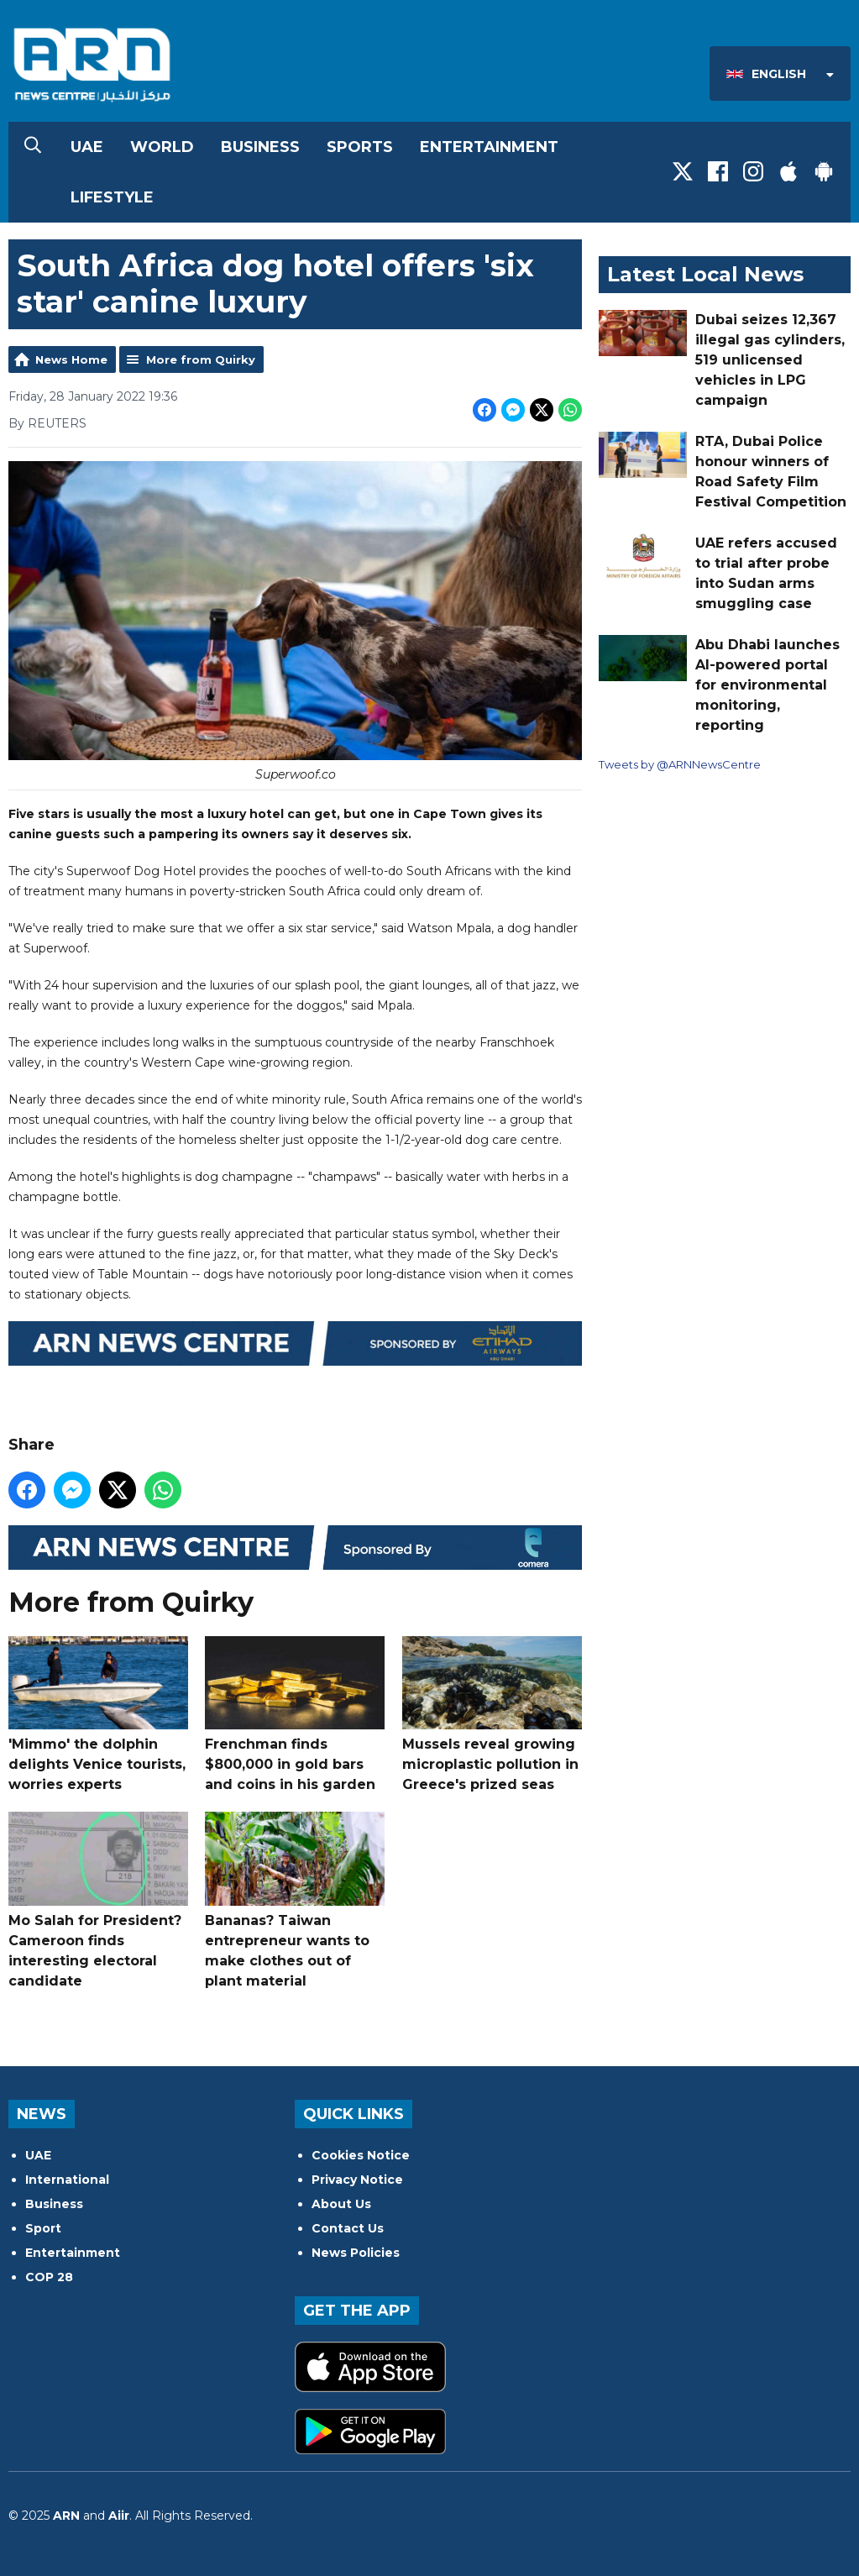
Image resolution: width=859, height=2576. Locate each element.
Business (260, 147)
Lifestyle (112, 197)
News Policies (356, 2252)
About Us (341, 2203)
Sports (360, 147)
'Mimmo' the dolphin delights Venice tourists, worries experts (98, 1713)
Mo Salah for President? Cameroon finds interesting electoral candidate (98, 1900)
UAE (87, 147)
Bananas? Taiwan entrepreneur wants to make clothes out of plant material (295, 1900)
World (162, 147)
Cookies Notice (361, 2155)
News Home (71, 359)
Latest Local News (705, 274)
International (67, 2179)
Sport (43, 2228)
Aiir (118, 2515)
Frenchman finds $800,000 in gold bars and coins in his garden (295, 1713)
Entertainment (489, 147)
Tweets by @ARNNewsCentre (680, 764)
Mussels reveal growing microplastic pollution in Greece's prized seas (492, 1713)
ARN (66, 2515)
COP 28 (49, 2277)
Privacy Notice (357, 2179)
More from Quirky (200, 359)
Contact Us (348, 2228)
